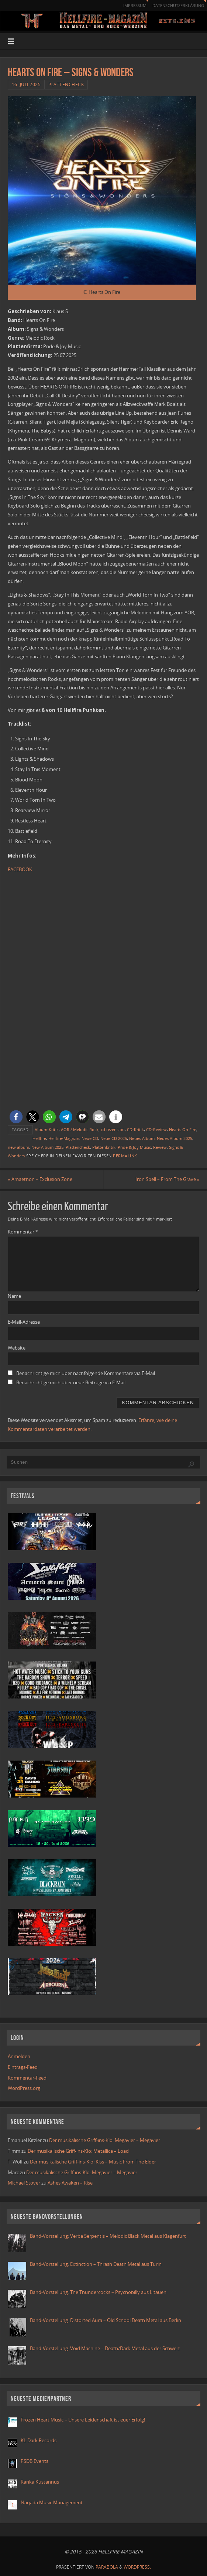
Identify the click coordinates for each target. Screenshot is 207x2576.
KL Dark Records (38, 2440)
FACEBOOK (20, 869)
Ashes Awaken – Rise (70, 2183)
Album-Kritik (47, 1129)
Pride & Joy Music (134, 1147)
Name (14, 1296)
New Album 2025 (47, 1147)
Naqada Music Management (52, 2502)
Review (160, 1147)
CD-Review (156, 1129)
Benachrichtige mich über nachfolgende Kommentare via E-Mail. (86, 1373)
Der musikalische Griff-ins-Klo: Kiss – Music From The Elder (93, 2161)
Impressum (128, 5)
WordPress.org (24, 2088)
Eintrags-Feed (23, 2067)
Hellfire (39, 1138)
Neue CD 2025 (113, 1138)
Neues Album (142, 1138)
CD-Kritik (135, 1129)
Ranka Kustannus (40, 2482)
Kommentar (23, 1232)
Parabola (107, 2567)
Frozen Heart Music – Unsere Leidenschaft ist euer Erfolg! (83, 2420)
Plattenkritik (103, 1147)
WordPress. (137, 2567)
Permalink (125, 1155)
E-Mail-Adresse (24, 1321)
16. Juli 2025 (26, 84)
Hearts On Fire (182, 1129)
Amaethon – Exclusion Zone (40, 1179)
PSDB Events (34, 2461)
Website (16, 1347)
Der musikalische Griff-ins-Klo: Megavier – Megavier (104, 2140)
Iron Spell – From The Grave (167, 1179)
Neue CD (90, 1138)
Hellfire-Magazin (63, 1138)
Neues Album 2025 (174, 1138)
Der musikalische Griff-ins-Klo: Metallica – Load (78, 2151)
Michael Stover (24, 2183)
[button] (16, 1116)
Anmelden (19, 2056)
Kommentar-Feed (27, 2077)
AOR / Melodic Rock (80, 1129)
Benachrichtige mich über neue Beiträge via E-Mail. (71, 1382)
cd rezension (113, 1129)
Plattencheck (66, 84)
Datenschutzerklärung (175, 5)
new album (18, 1147)
